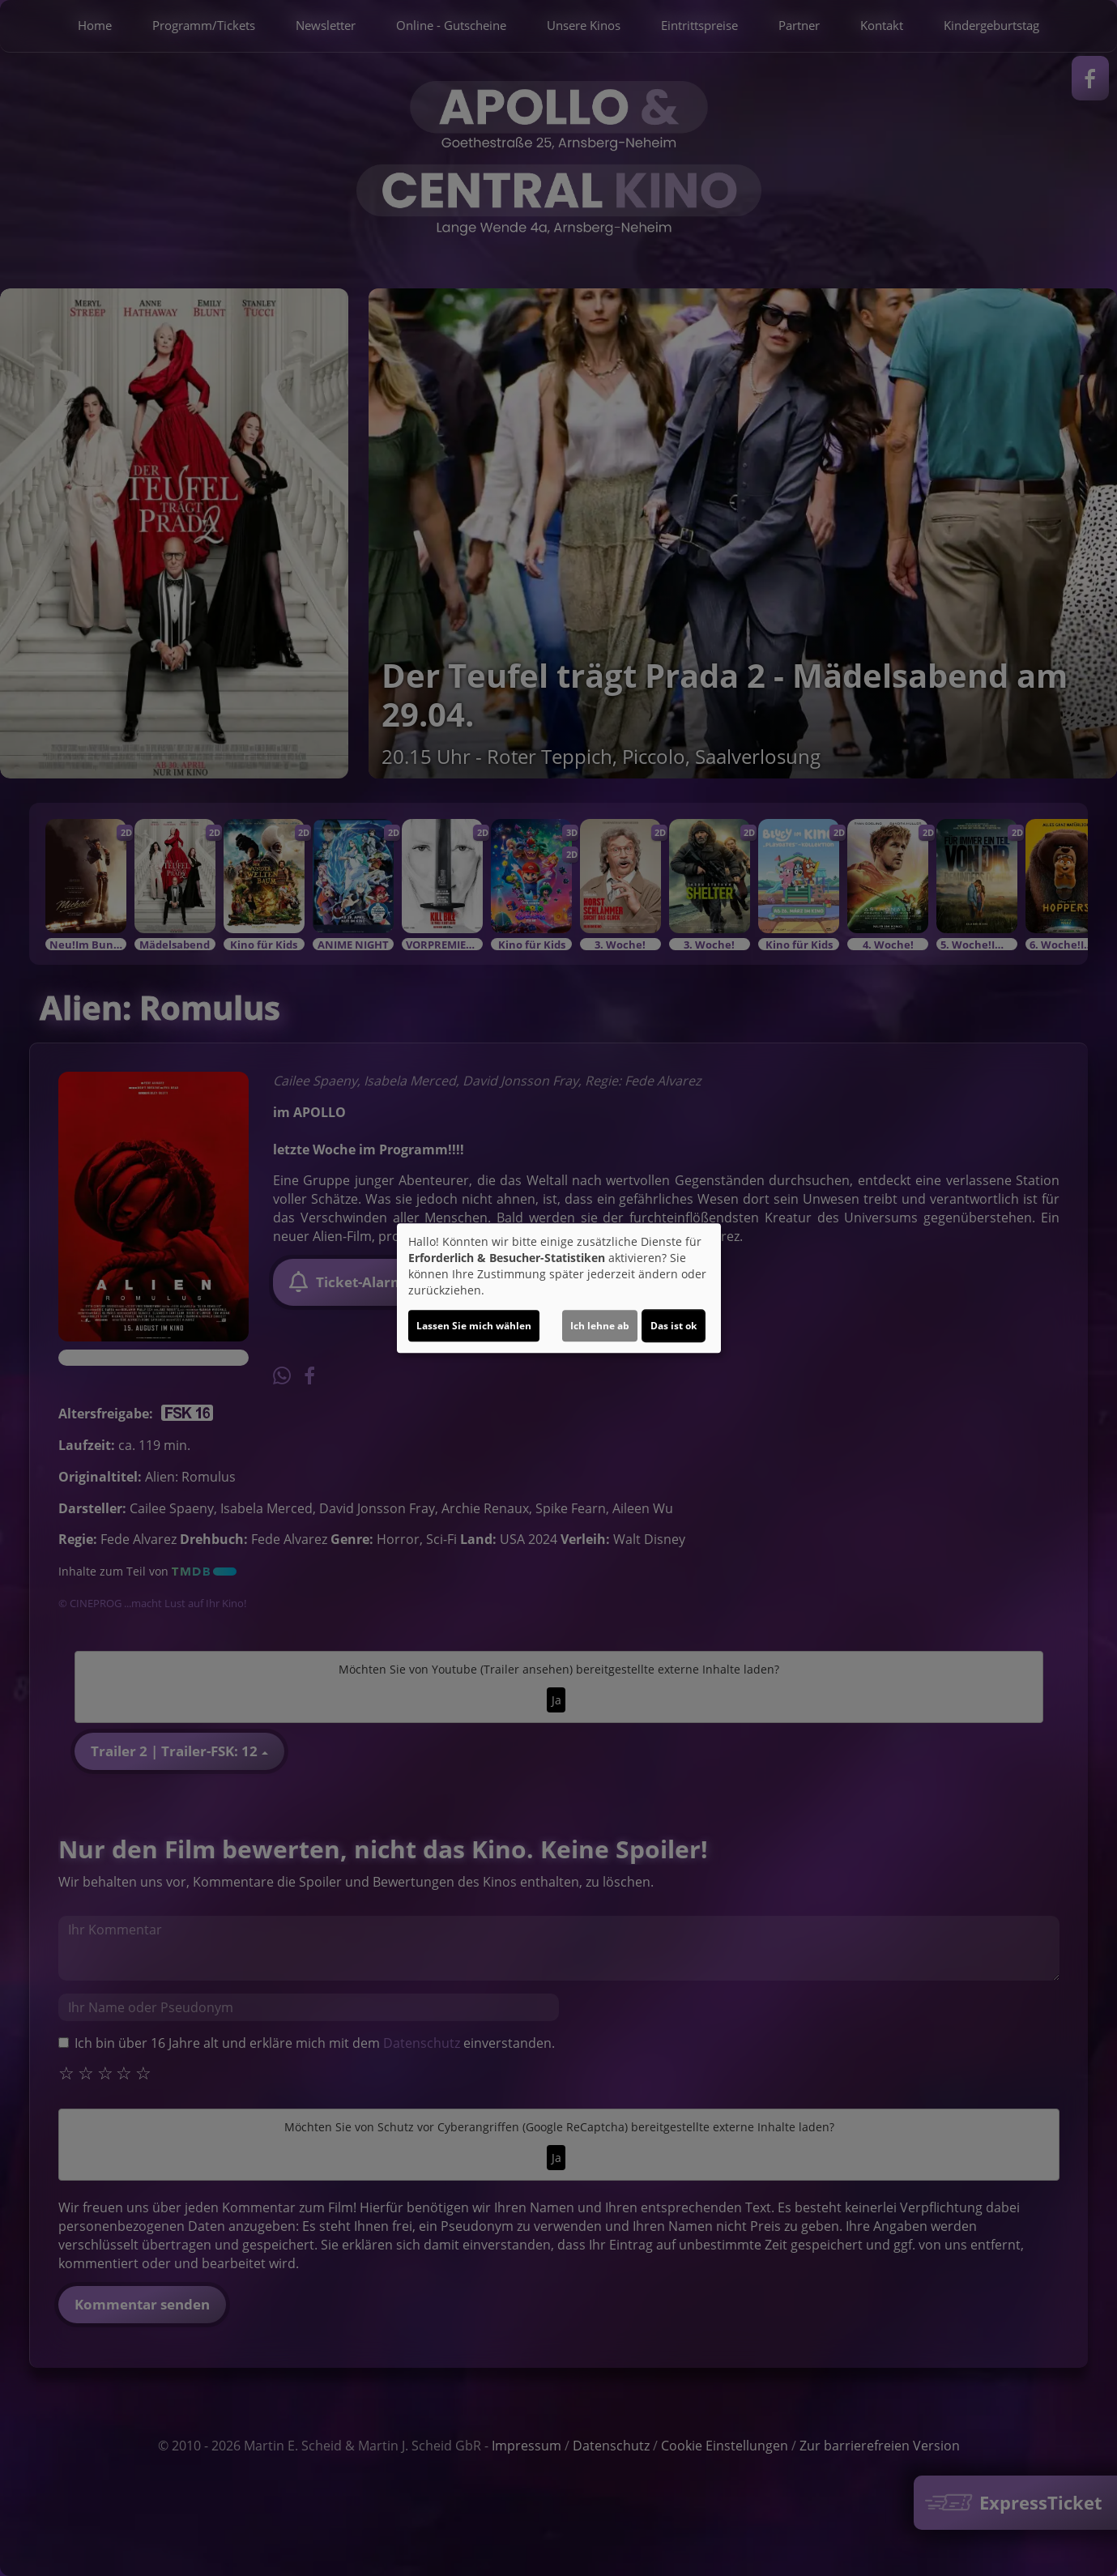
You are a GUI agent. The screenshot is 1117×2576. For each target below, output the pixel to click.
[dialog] (559, 1288)
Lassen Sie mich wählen (473, 1326)
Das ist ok (673, 1326)
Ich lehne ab (599, 1326)
